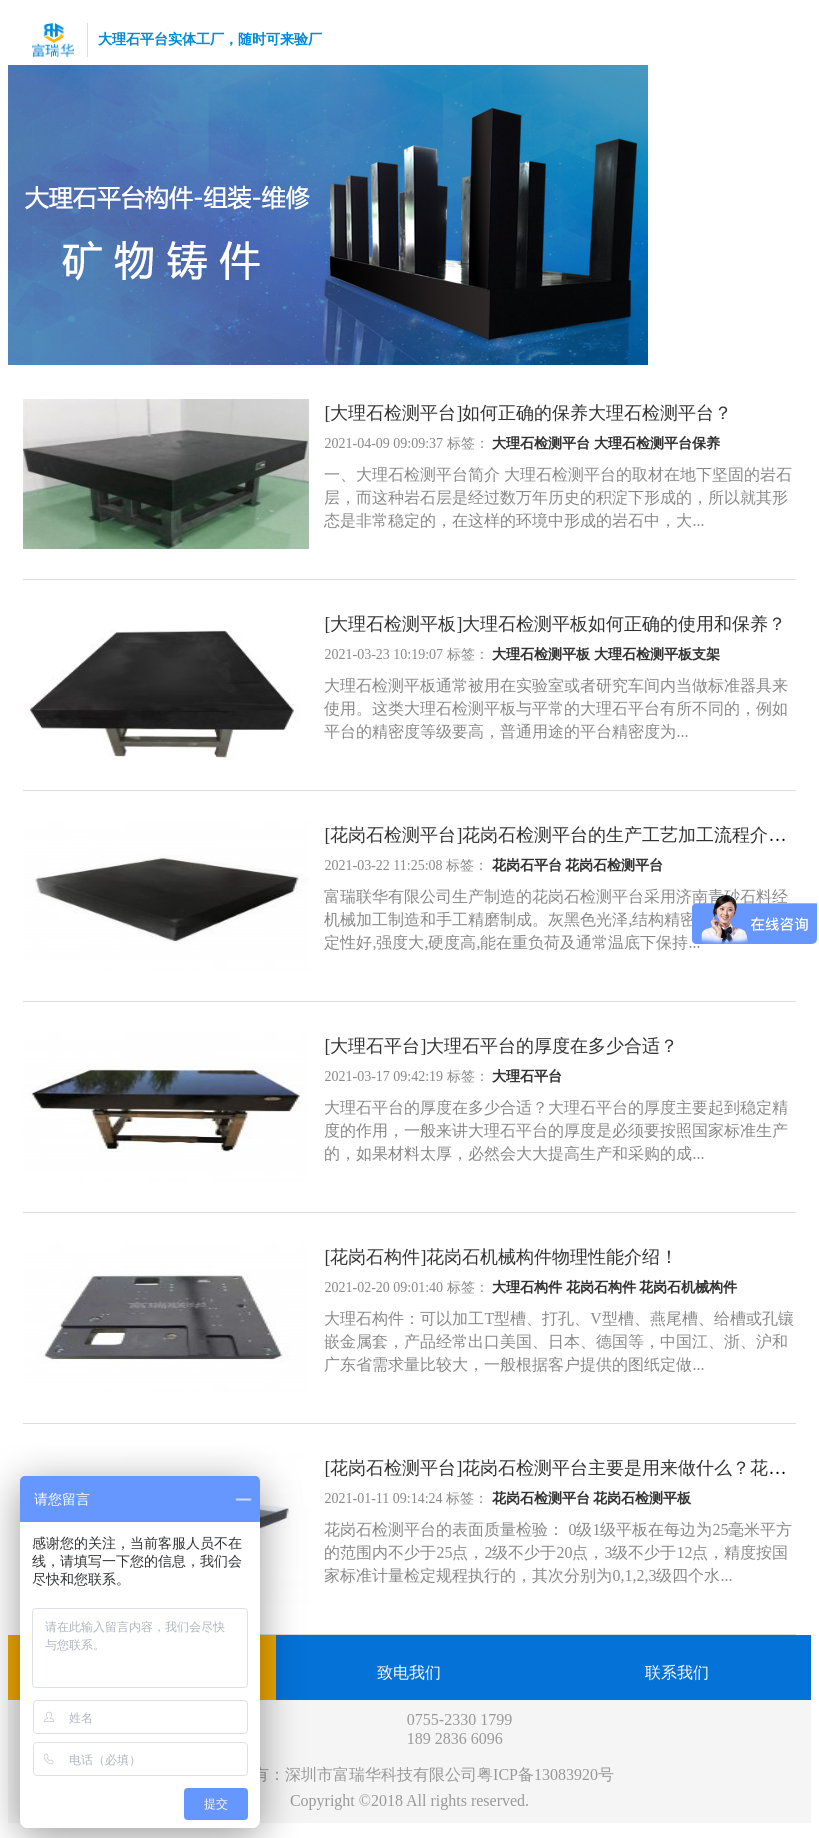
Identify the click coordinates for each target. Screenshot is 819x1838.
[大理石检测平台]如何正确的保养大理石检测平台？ (528, 413)
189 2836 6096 (455, 1738)
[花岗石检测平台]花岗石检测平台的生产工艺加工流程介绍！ (564, 835)
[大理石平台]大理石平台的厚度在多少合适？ (501, 1046)
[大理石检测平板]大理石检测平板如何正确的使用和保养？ (555, 624)
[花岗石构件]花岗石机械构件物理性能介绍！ (501, 1257)
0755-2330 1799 (459, 1719)
